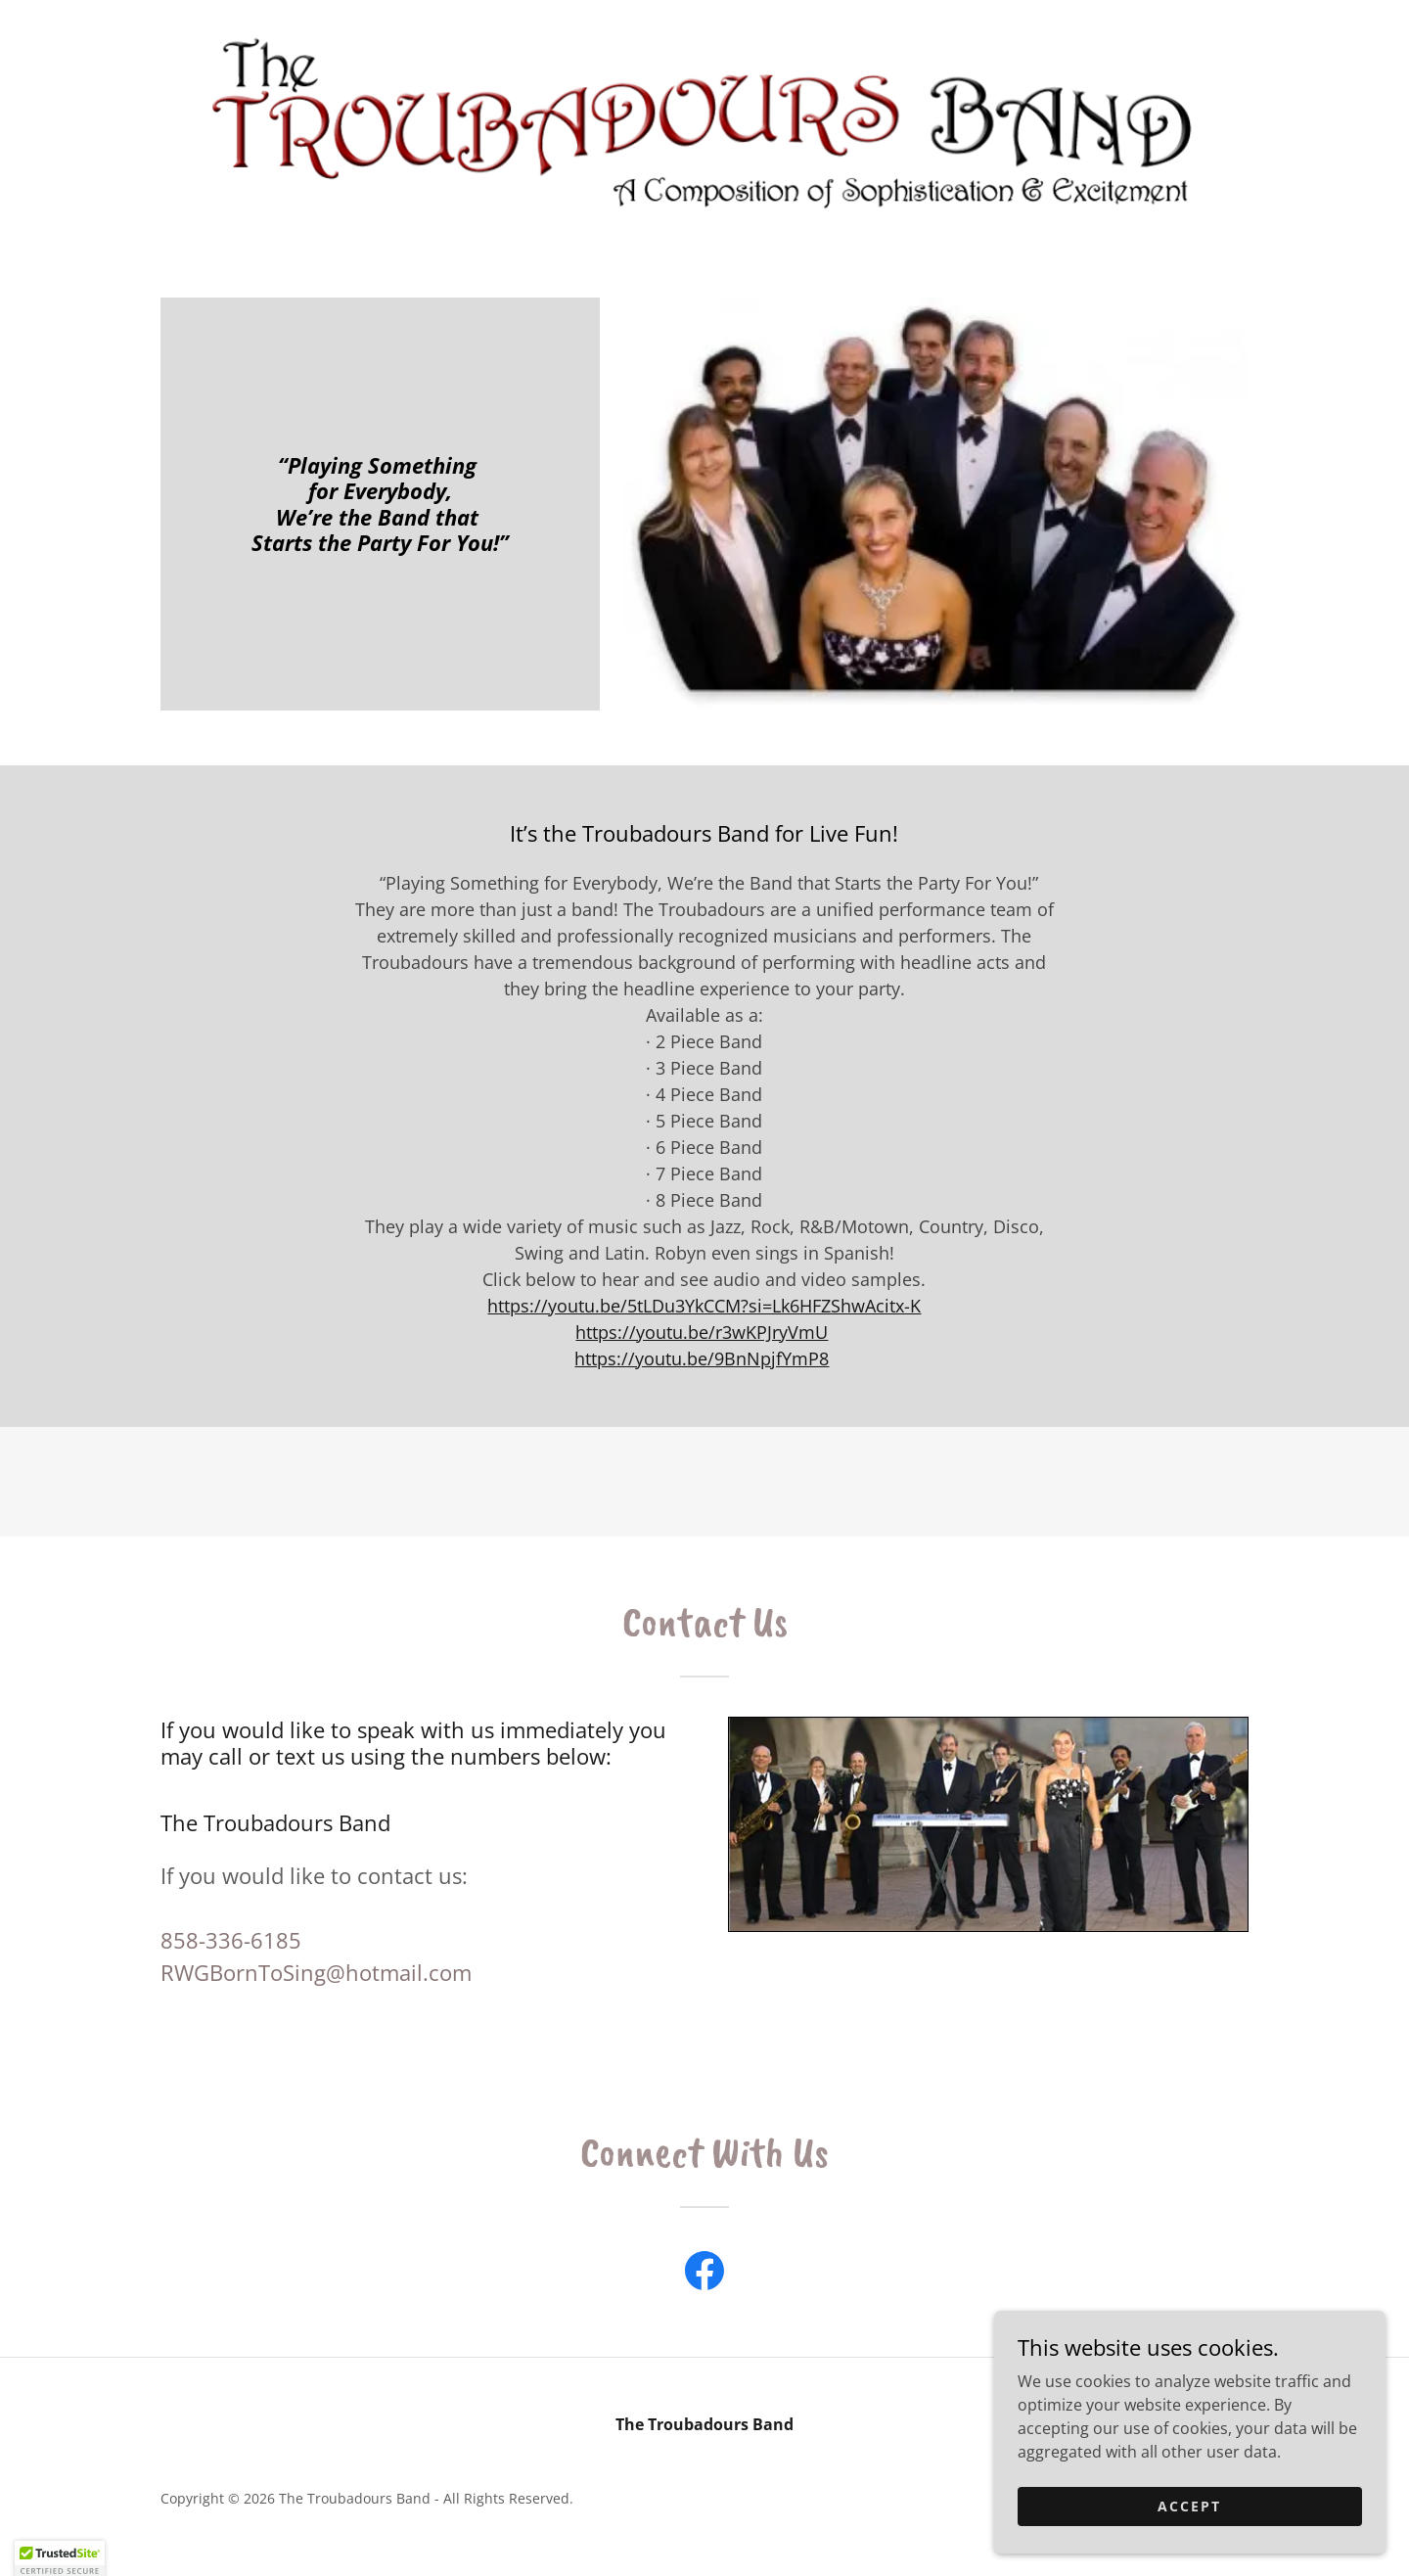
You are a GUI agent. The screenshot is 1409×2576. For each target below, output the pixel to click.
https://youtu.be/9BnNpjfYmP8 (701, 1358)
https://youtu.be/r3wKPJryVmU (701, 1332)
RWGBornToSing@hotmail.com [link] (316, 1972)
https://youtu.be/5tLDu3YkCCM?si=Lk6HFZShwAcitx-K (704, 1305)
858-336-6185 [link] (230, 1940)
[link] (702, 119)
